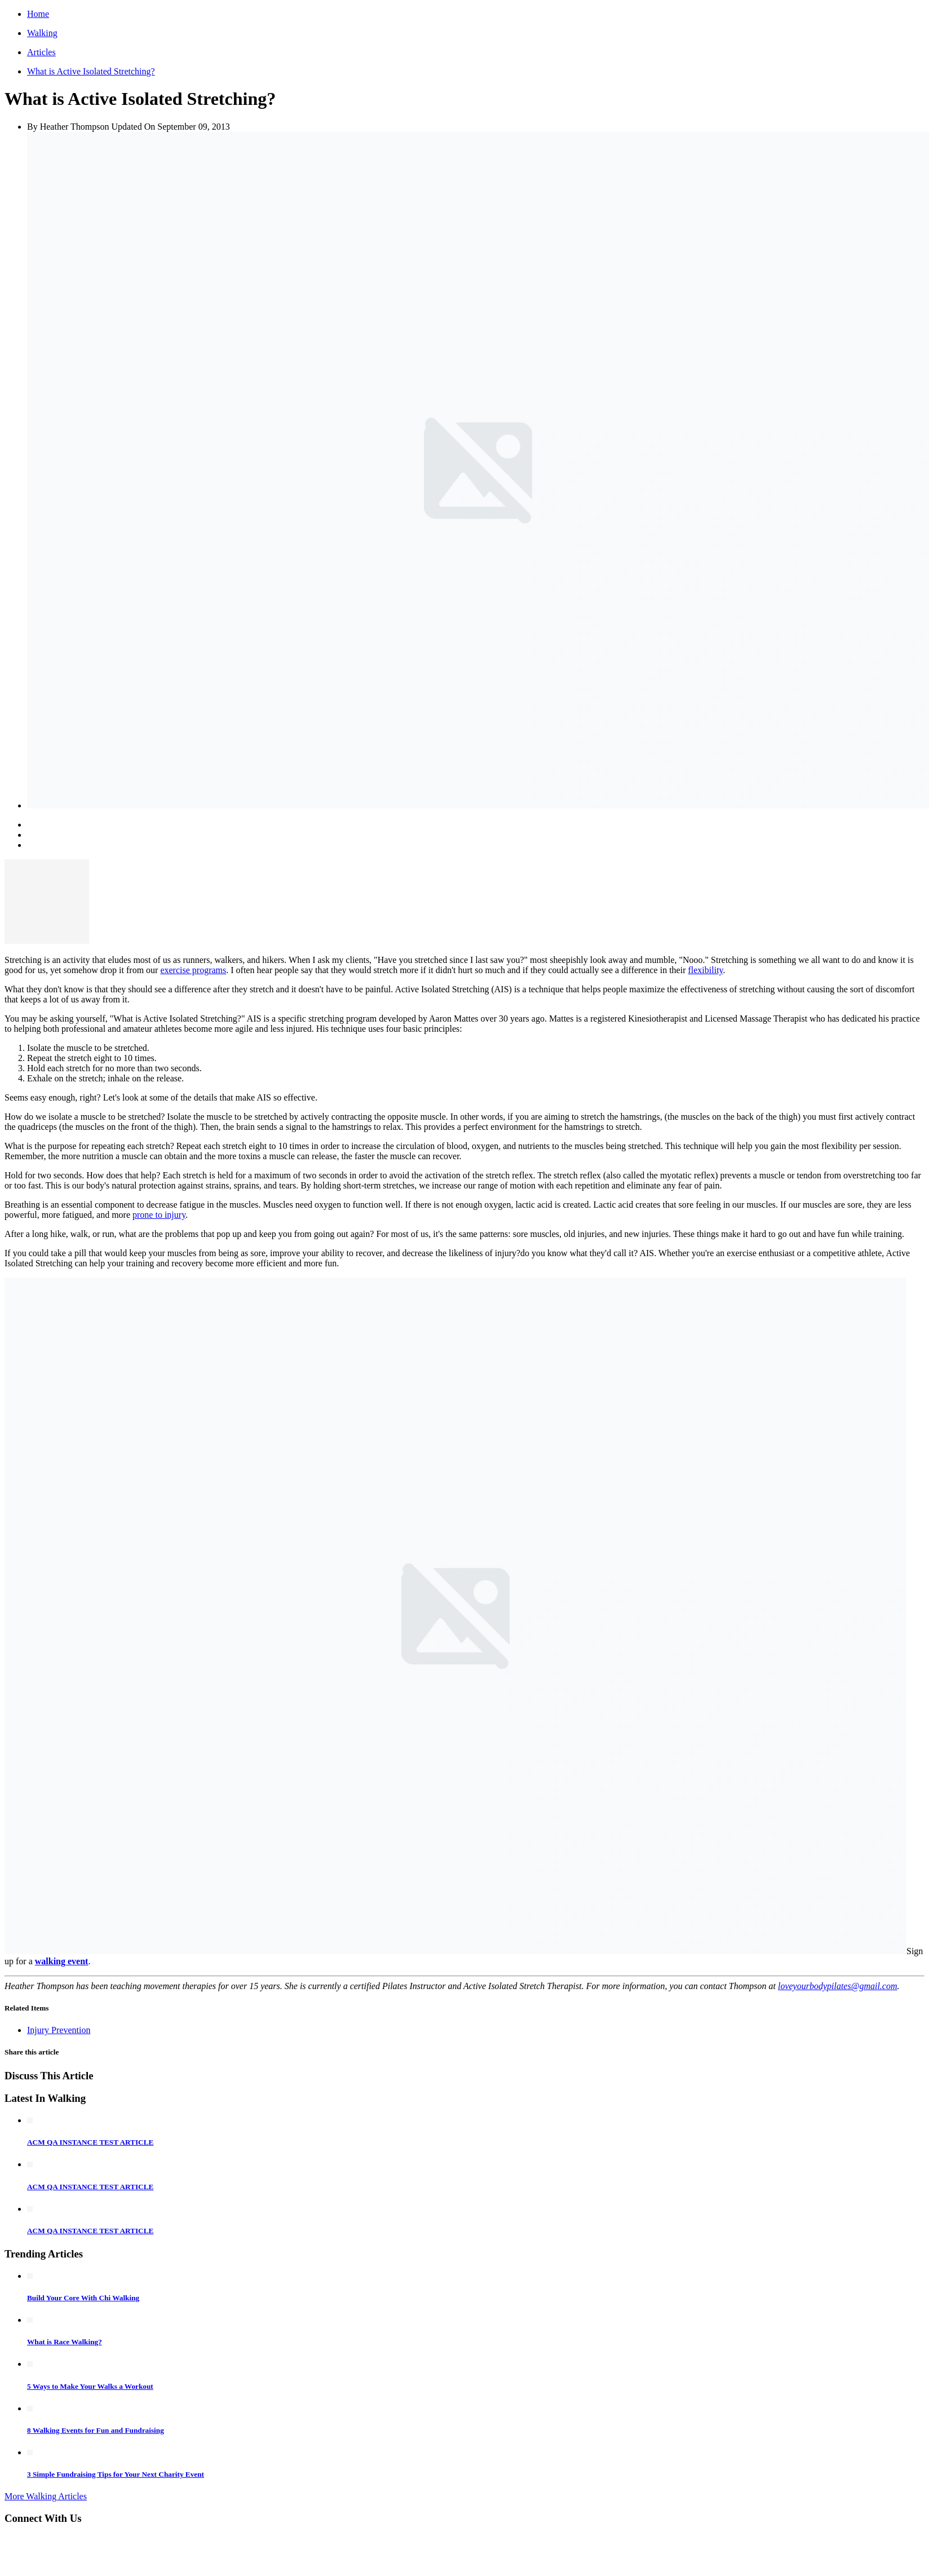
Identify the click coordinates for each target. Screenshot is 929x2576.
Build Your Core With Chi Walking (83, 2298)
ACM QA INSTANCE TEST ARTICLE (90, 2142)
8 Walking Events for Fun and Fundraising (95, 2430)
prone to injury (158, 1214)
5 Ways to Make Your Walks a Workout (90, 2386)
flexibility (705, 970)
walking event (62, 1961)
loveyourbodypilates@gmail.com (837, 1986)
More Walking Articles (46, 2496)
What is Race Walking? (64, 2342)
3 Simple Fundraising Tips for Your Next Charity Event (115, 2474)
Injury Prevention (58, 2030)
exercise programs (193, 970)
